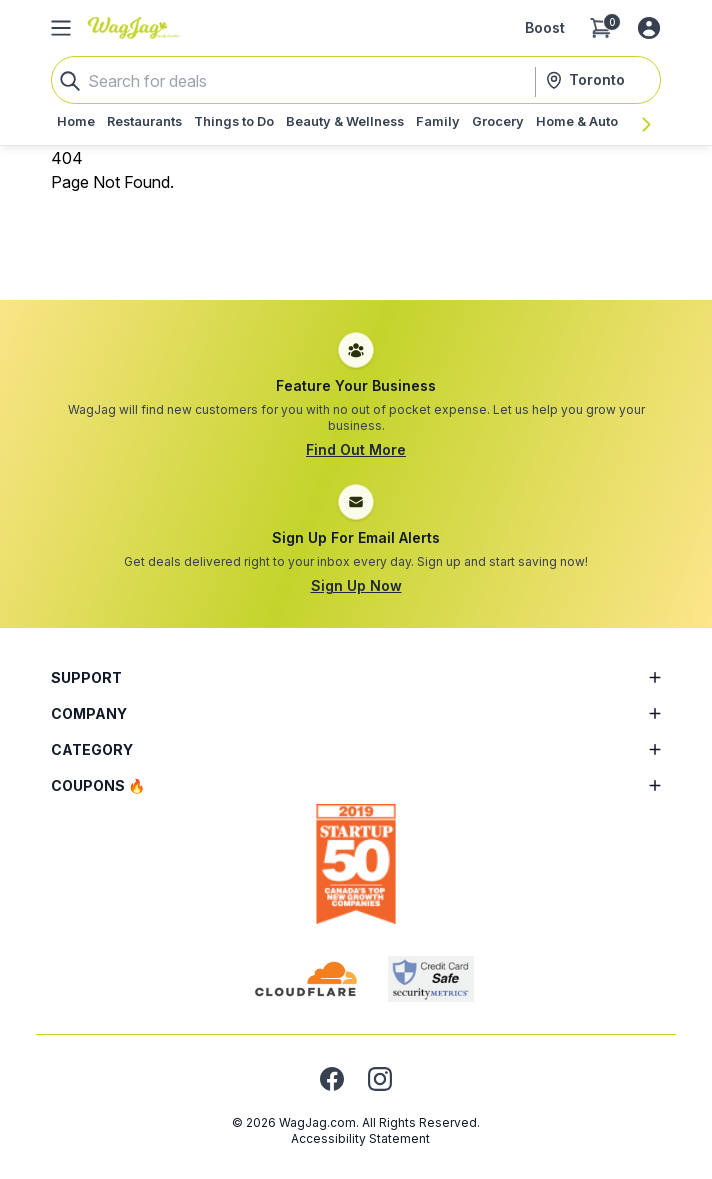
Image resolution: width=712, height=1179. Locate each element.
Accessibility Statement (360, 1138)
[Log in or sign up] (649, 28)
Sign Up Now (356, 585)
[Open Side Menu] (61, 28)
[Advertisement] (356, 239)
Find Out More (356, 449)
